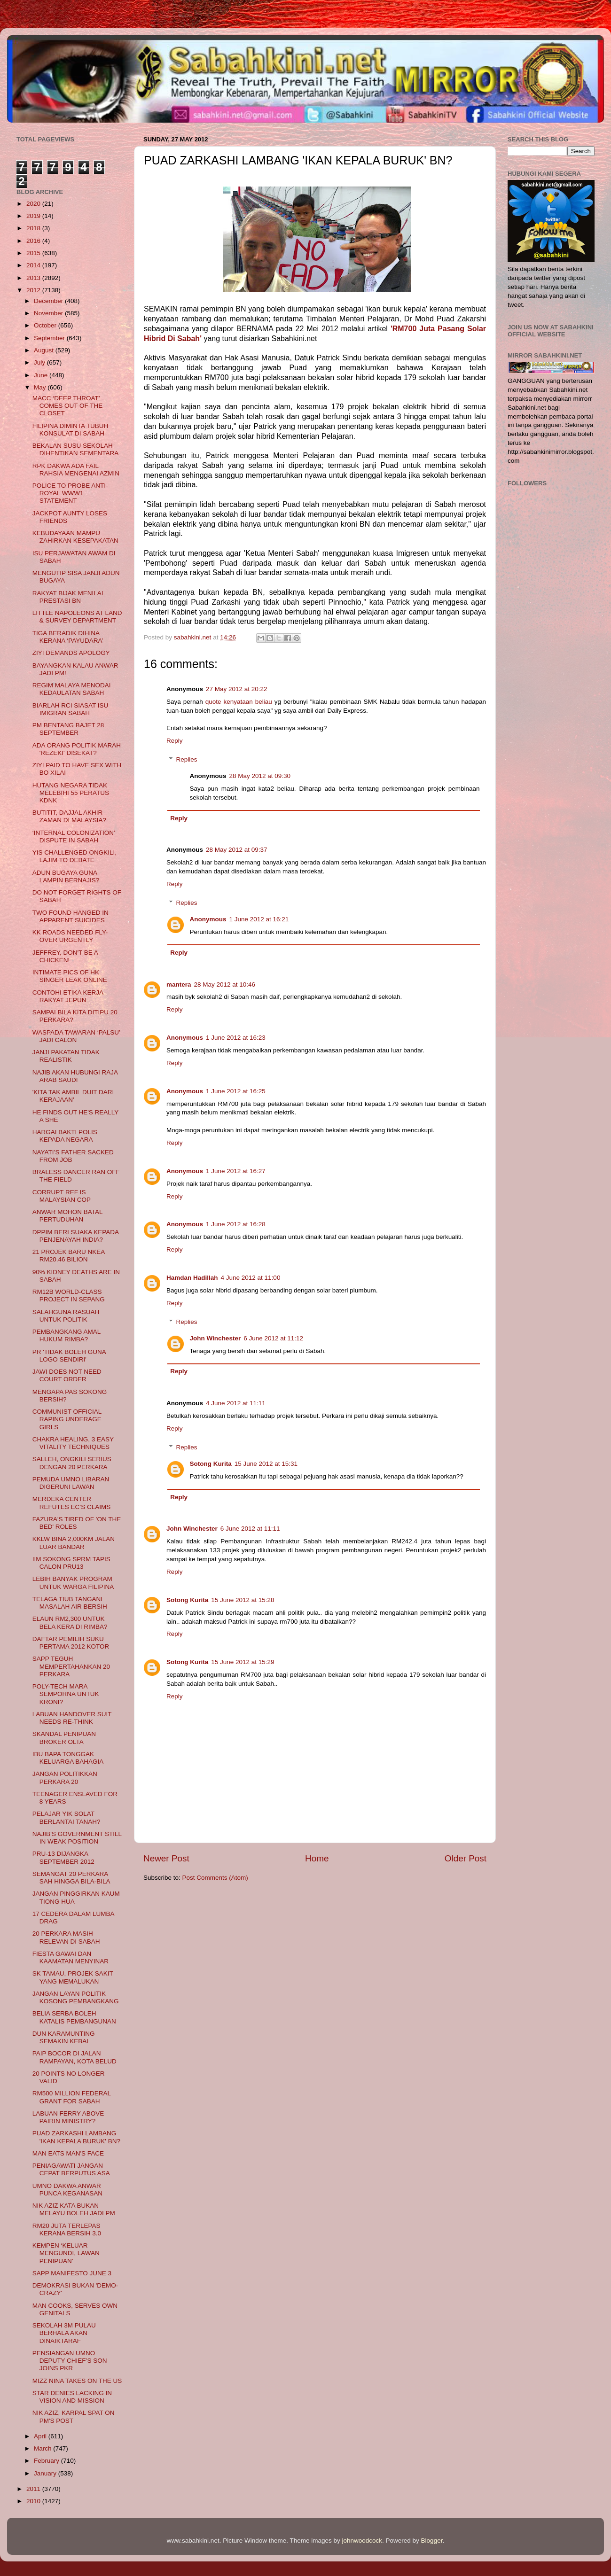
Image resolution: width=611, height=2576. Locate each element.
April (41, 2436)
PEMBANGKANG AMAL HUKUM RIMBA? (66, 1335)
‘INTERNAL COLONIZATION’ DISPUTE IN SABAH (73, 836)
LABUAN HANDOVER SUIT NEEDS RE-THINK (72, 1718)
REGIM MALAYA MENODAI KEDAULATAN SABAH (71, 689)
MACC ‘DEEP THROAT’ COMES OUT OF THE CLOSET (67, 406)
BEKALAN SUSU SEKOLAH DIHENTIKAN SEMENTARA (75, 449)
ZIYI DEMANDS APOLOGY (71, 652)
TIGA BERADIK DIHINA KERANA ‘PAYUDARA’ (67, 637)
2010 (34, 2501)
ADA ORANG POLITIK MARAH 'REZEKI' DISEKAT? (76, 749)
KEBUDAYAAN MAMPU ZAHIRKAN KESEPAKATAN (75, 536)
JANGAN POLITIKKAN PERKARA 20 (64, 1777)
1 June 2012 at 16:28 (236, 1224)
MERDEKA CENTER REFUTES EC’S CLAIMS (71, 1502)
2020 (34, 203)
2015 (34, 253)
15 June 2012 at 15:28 (242, 1599)
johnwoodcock (362, 2540)
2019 (34, 215)
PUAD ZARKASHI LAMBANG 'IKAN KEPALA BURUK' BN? (76, 2137)
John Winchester (215, 1338)
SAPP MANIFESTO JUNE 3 (71, 2273)
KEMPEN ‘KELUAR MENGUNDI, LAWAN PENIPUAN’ (66, 2253)
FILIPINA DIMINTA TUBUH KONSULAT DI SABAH (70, 429)
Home (317, 1858)
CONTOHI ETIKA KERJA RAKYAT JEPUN (67, 996)
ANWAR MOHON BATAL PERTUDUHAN (67, 1215)
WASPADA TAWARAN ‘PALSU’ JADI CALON (76, 1036)
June (41, 375)
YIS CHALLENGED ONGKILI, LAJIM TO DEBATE (74, 856)
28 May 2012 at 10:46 (225, 984)
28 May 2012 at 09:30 (260, 775)
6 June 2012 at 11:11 (250, 1528)
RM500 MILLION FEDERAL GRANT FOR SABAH (71, 2097)
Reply (174, 740)
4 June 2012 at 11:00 (251, 1277)
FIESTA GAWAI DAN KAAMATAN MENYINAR (70, 1957)
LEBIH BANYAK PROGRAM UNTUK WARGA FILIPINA (73, 1582)
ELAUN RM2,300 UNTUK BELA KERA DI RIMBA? (70, 1622)
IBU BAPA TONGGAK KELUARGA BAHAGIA (68, 1758)
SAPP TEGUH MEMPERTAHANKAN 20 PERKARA (71, 1666)
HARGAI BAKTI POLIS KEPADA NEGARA (64, 1135)
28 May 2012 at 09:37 (236, 849)
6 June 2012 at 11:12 (273, 1338)
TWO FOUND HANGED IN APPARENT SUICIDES (70, 916)
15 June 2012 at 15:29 (242, 1661)
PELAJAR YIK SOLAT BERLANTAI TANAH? (66, 1817)
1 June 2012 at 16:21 (259, 919)
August (44, 350)
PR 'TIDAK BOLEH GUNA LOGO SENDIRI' (69, 1355)
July (40, 362)
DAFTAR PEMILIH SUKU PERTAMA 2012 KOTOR (71, 1642)
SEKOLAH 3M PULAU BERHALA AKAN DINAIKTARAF (64, 2333)
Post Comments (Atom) (215, 1877)
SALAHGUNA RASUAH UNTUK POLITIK (66, 1315)
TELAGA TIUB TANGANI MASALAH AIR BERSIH (69, 1602)
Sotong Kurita (211, 1463)
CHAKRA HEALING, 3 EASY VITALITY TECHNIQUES (73, 1443)
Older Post (465, 1858)
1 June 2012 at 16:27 (236, 1171)
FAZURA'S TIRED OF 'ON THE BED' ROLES (76, 1523)
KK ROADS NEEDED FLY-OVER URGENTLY (70, 936)
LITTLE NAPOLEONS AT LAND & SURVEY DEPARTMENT (77, 616)
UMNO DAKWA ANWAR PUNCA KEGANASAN (67, 2189)
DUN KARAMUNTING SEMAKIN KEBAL (63, 2037)
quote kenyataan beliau (238, 701)
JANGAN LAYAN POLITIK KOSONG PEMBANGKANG (75, 1997)
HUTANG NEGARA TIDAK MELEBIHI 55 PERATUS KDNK (70, 793)
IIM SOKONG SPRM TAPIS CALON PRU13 (71, 1563)
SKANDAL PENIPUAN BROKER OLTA (64, 1737)
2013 (34, 277)
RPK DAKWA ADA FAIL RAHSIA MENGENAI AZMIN (75, 469)
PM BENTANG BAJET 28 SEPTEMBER (68, 729)
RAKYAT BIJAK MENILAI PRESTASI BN (67, 597)
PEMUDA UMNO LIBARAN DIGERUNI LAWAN (71, 1483)
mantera (178, 984)
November (49, 313)
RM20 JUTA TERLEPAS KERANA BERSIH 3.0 (66, 2229)
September (50, 338)
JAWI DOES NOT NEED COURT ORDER (67, 1375)
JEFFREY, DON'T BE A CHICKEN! (65, 956)
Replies (186, 759)
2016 (34, 240)
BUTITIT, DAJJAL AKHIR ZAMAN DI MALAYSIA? (69, 816)
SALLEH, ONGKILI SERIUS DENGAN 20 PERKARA (71, 1462)
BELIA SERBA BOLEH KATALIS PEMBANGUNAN (74, 2017)
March (43, 2448)
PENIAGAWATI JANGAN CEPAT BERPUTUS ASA (71, 2169)
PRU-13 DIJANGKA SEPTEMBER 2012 (63, 1857)
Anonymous (208, 919)
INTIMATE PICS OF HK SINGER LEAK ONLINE (69, 976)
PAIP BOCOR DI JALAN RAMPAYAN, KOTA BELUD (74, 2057)
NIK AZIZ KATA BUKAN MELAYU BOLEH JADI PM (73, 2209)
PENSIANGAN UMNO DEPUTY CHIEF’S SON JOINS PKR (69, 2361)
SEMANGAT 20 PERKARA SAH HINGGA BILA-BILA (71, 1877)
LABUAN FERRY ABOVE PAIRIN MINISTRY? (68, 2117)
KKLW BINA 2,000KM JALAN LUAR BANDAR (73, 1542)
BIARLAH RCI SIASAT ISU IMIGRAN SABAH (70, 709)
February (47, 2460)
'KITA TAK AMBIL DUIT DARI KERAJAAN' (73, 1096)
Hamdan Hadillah (192, 1277)
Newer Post (166, 1858)
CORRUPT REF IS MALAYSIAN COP (61, 1196)
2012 (34, 290)
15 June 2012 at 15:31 (266, 1463)
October (46, 325)
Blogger (432, 2540)
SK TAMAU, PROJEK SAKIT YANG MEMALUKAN (72, 1977)
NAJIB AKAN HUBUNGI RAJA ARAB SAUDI (75, 1076)
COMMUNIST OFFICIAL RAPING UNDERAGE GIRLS (67, 1419)
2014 (34, 265)
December (49, 300)
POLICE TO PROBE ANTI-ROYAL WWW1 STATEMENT (70, 493)
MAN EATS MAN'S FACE (68, 2153)
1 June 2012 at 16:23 (236, 1037)
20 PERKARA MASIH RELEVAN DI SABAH (66, 1937)
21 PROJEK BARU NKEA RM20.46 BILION (68, 1255)
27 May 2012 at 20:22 (236, 689)
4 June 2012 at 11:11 (236, 1403)
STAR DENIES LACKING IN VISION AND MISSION (72, 2396)
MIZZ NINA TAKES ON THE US (77, 2380)
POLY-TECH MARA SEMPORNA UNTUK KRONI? (65, 1694)
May (40, 387)
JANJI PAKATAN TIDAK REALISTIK (66, 1056)
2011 (34, 2488)
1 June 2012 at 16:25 (236, 1091)
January (46, 2473)
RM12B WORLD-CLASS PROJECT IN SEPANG (68, 1295)
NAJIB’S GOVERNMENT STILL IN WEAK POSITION (77, 1837)
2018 (34, 228)
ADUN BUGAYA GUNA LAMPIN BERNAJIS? (66, 876)
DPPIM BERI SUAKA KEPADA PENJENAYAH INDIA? (75, 1236)
